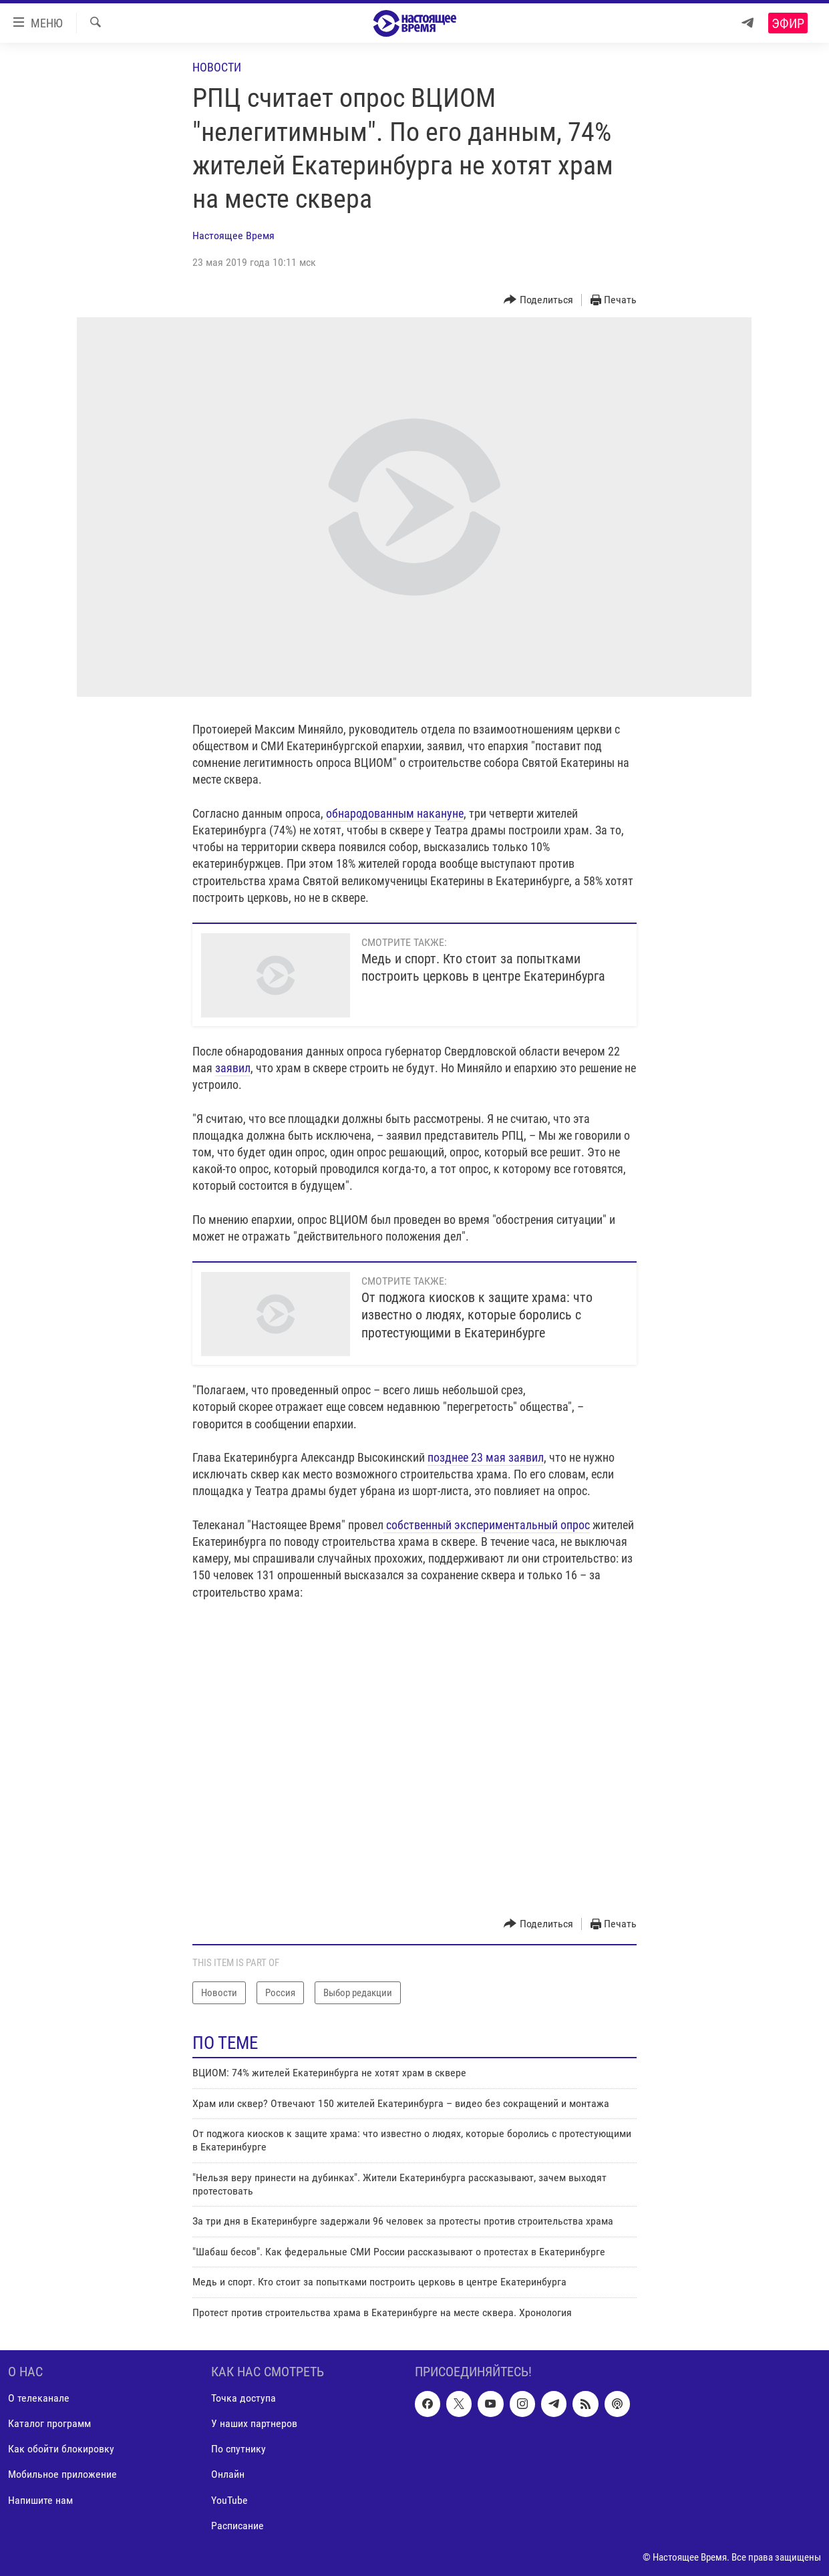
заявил (233, 1068)
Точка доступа (243, 2398)
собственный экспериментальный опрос (486, 1525)
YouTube (229, 2500)
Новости (216, 67)
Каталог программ (49, 2423)
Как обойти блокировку (61, 2448)
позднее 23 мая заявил (486, 1457)
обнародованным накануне (395, 813)
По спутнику (238, 2448)
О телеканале (38, 2398)
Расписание (237, 2525)
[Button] (538, 300)
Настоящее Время (233, 235)
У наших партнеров (254, 2423)
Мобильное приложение (62, 2474)
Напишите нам (40, 2500)
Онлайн (227, 2474)
